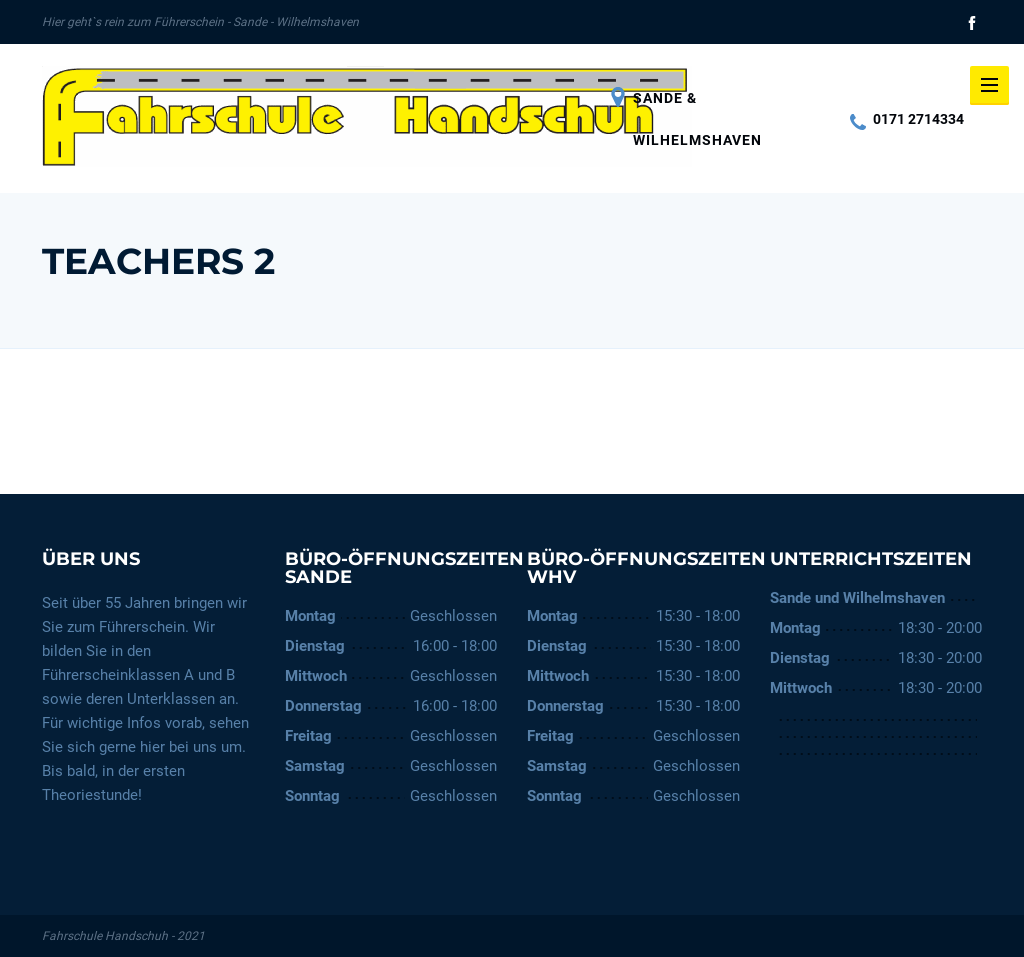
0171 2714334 (907, 119)
